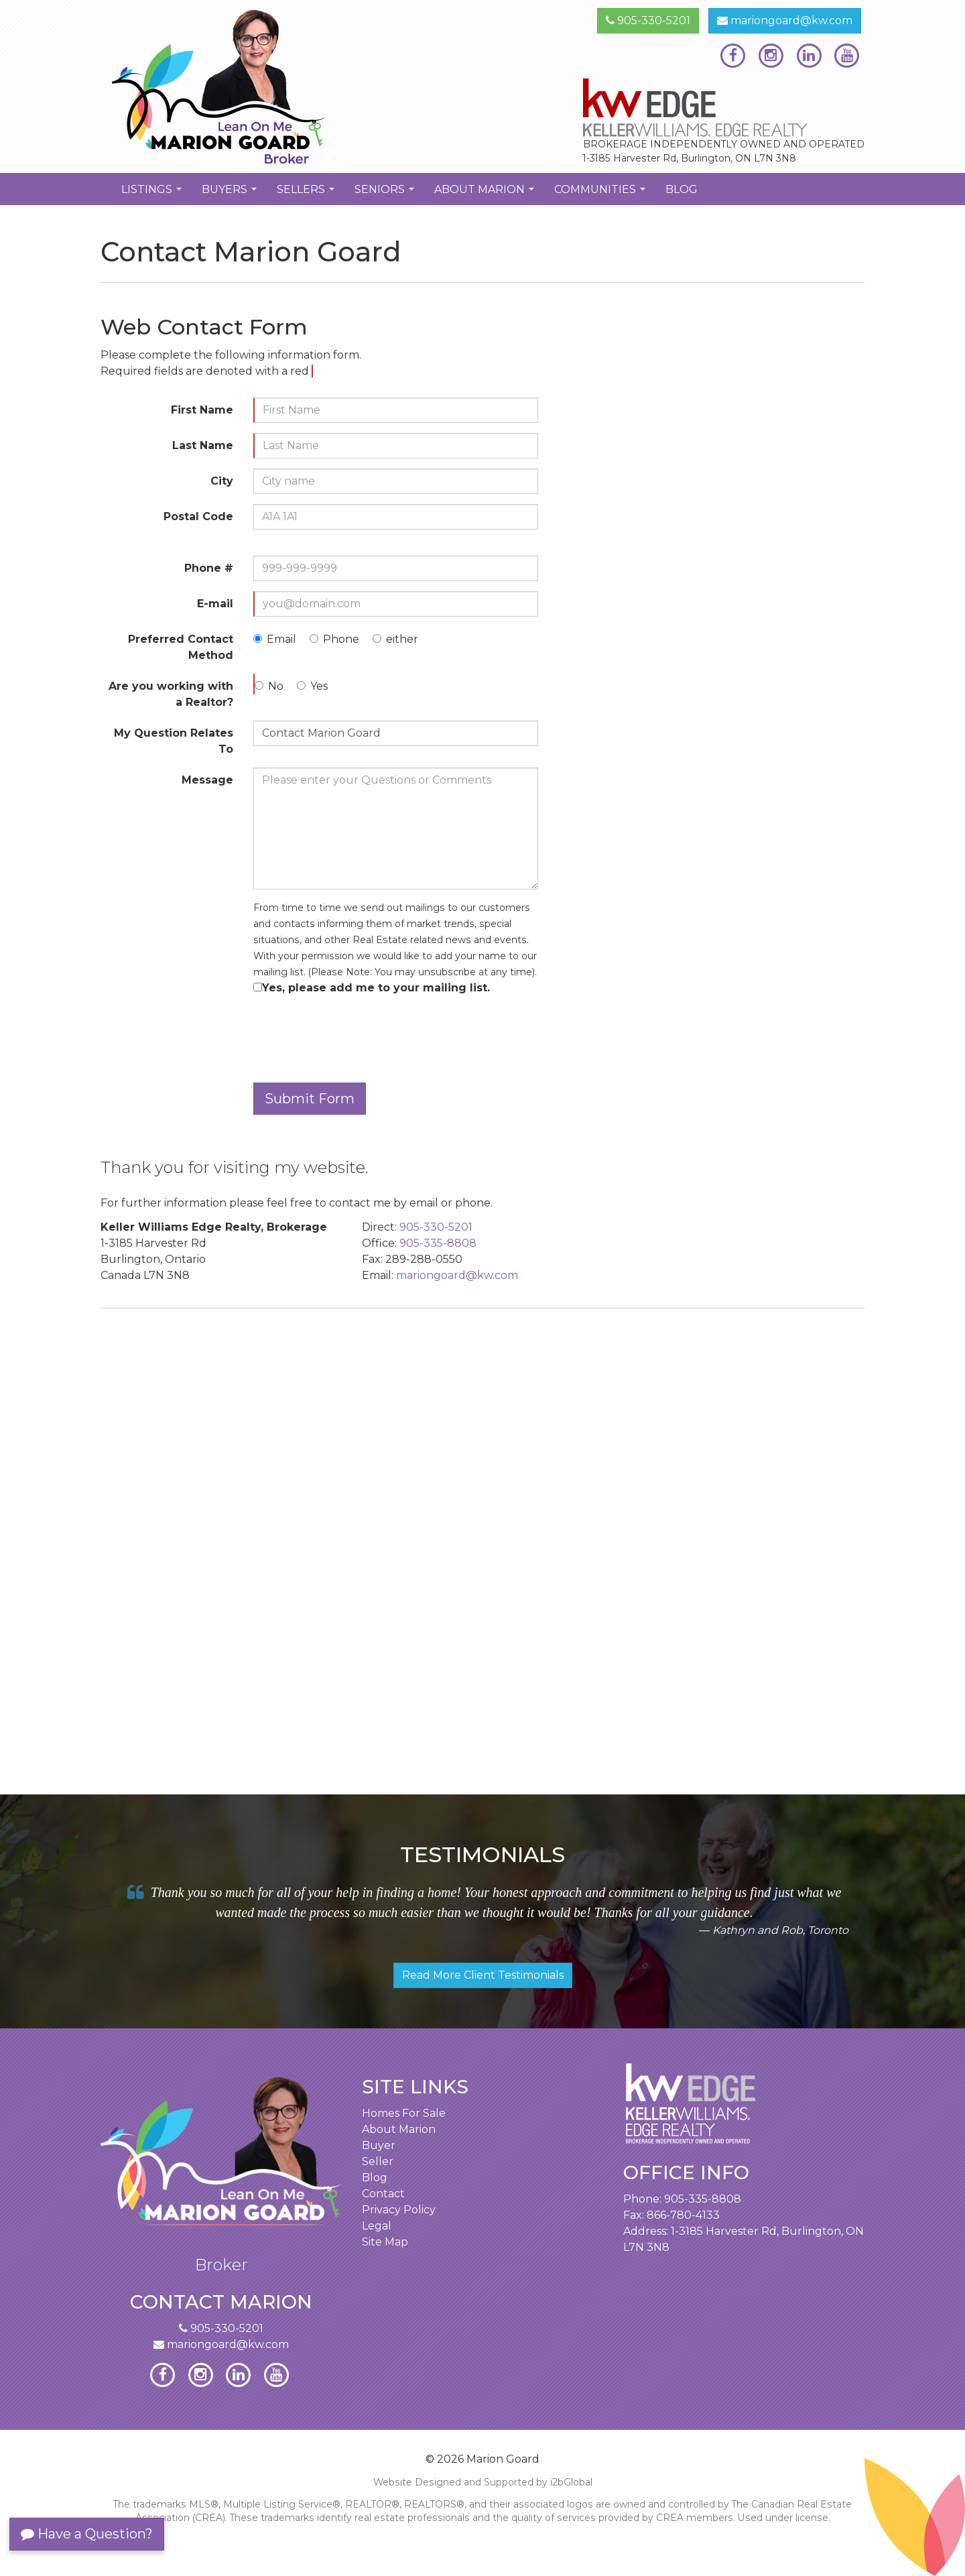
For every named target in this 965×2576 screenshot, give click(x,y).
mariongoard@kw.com (784, 20)
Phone (341, 639)
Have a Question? (87, 2534)
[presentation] (355, 1035)
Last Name (202, 445)
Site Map (385, 2241)
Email (281, 639)
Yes (319, 686)
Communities (601, 193)
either (402, 639)
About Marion (485, 193)
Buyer (378, 2145)
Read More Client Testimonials (483, 1975)
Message (207, 780)
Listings (153, 193)
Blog (681, 189)
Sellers (307, 193)
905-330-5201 (648, 20)
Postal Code (198, 516)
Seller (377, 2161)
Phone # (208, 568)
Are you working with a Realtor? (171, 694)
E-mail (215, 603)
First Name (202, 410)
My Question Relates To (173, 741)
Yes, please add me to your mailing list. (376, 987)
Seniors (386, 193)
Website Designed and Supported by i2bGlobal (482, 2482)
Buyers (231, 193)
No (275, 686)
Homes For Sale (404, 2113)
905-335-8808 (437, 1243)
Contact (383, 2193)
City (221, 481)
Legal (376, 2225)
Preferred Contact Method (180, 647)
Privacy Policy (399, 2209)
